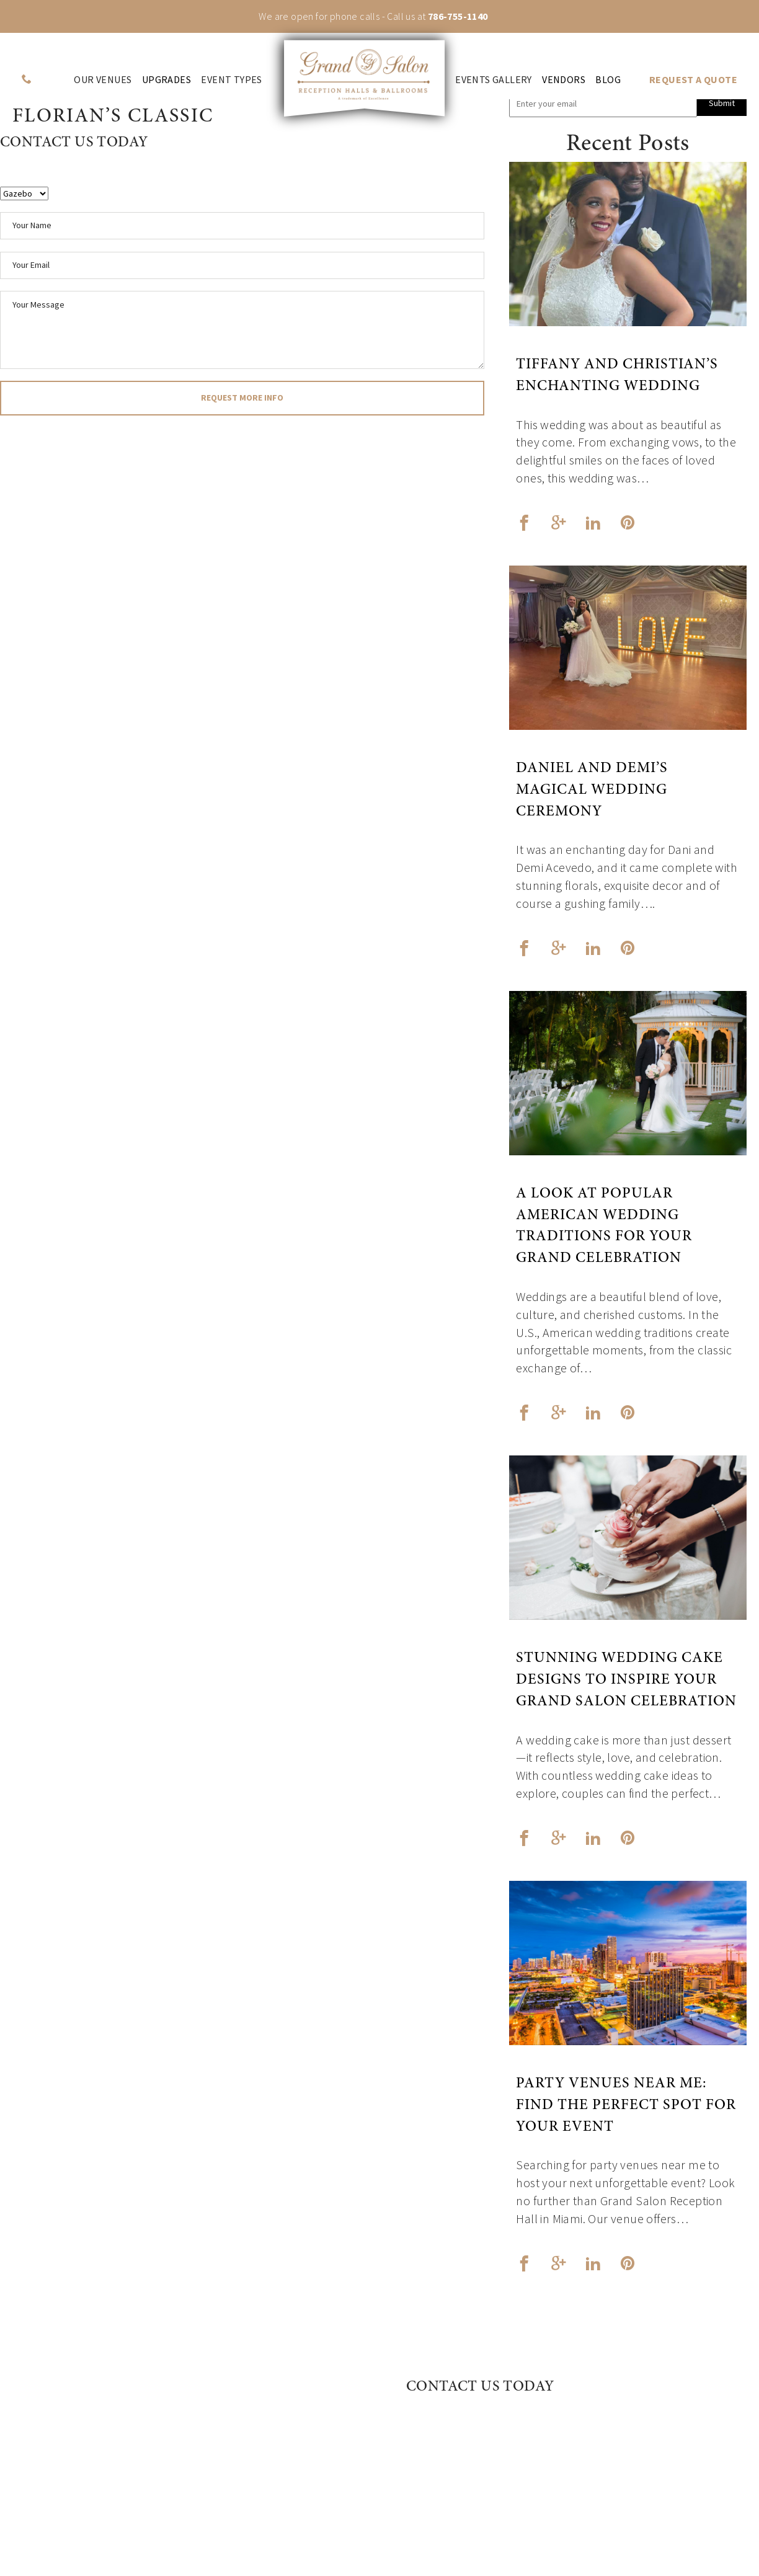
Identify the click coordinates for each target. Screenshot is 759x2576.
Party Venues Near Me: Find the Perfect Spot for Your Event (626, 2106)
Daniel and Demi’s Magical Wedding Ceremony (592, 791)
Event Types (231, 80)
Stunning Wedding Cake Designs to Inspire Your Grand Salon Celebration (626, 1680)
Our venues (102, 80)
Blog (608, 80)
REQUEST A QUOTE (693, 80)
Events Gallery (493, 80)
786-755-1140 (458, 16)
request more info (242, 397)
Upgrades (166, 80)
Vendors (563, 80)
